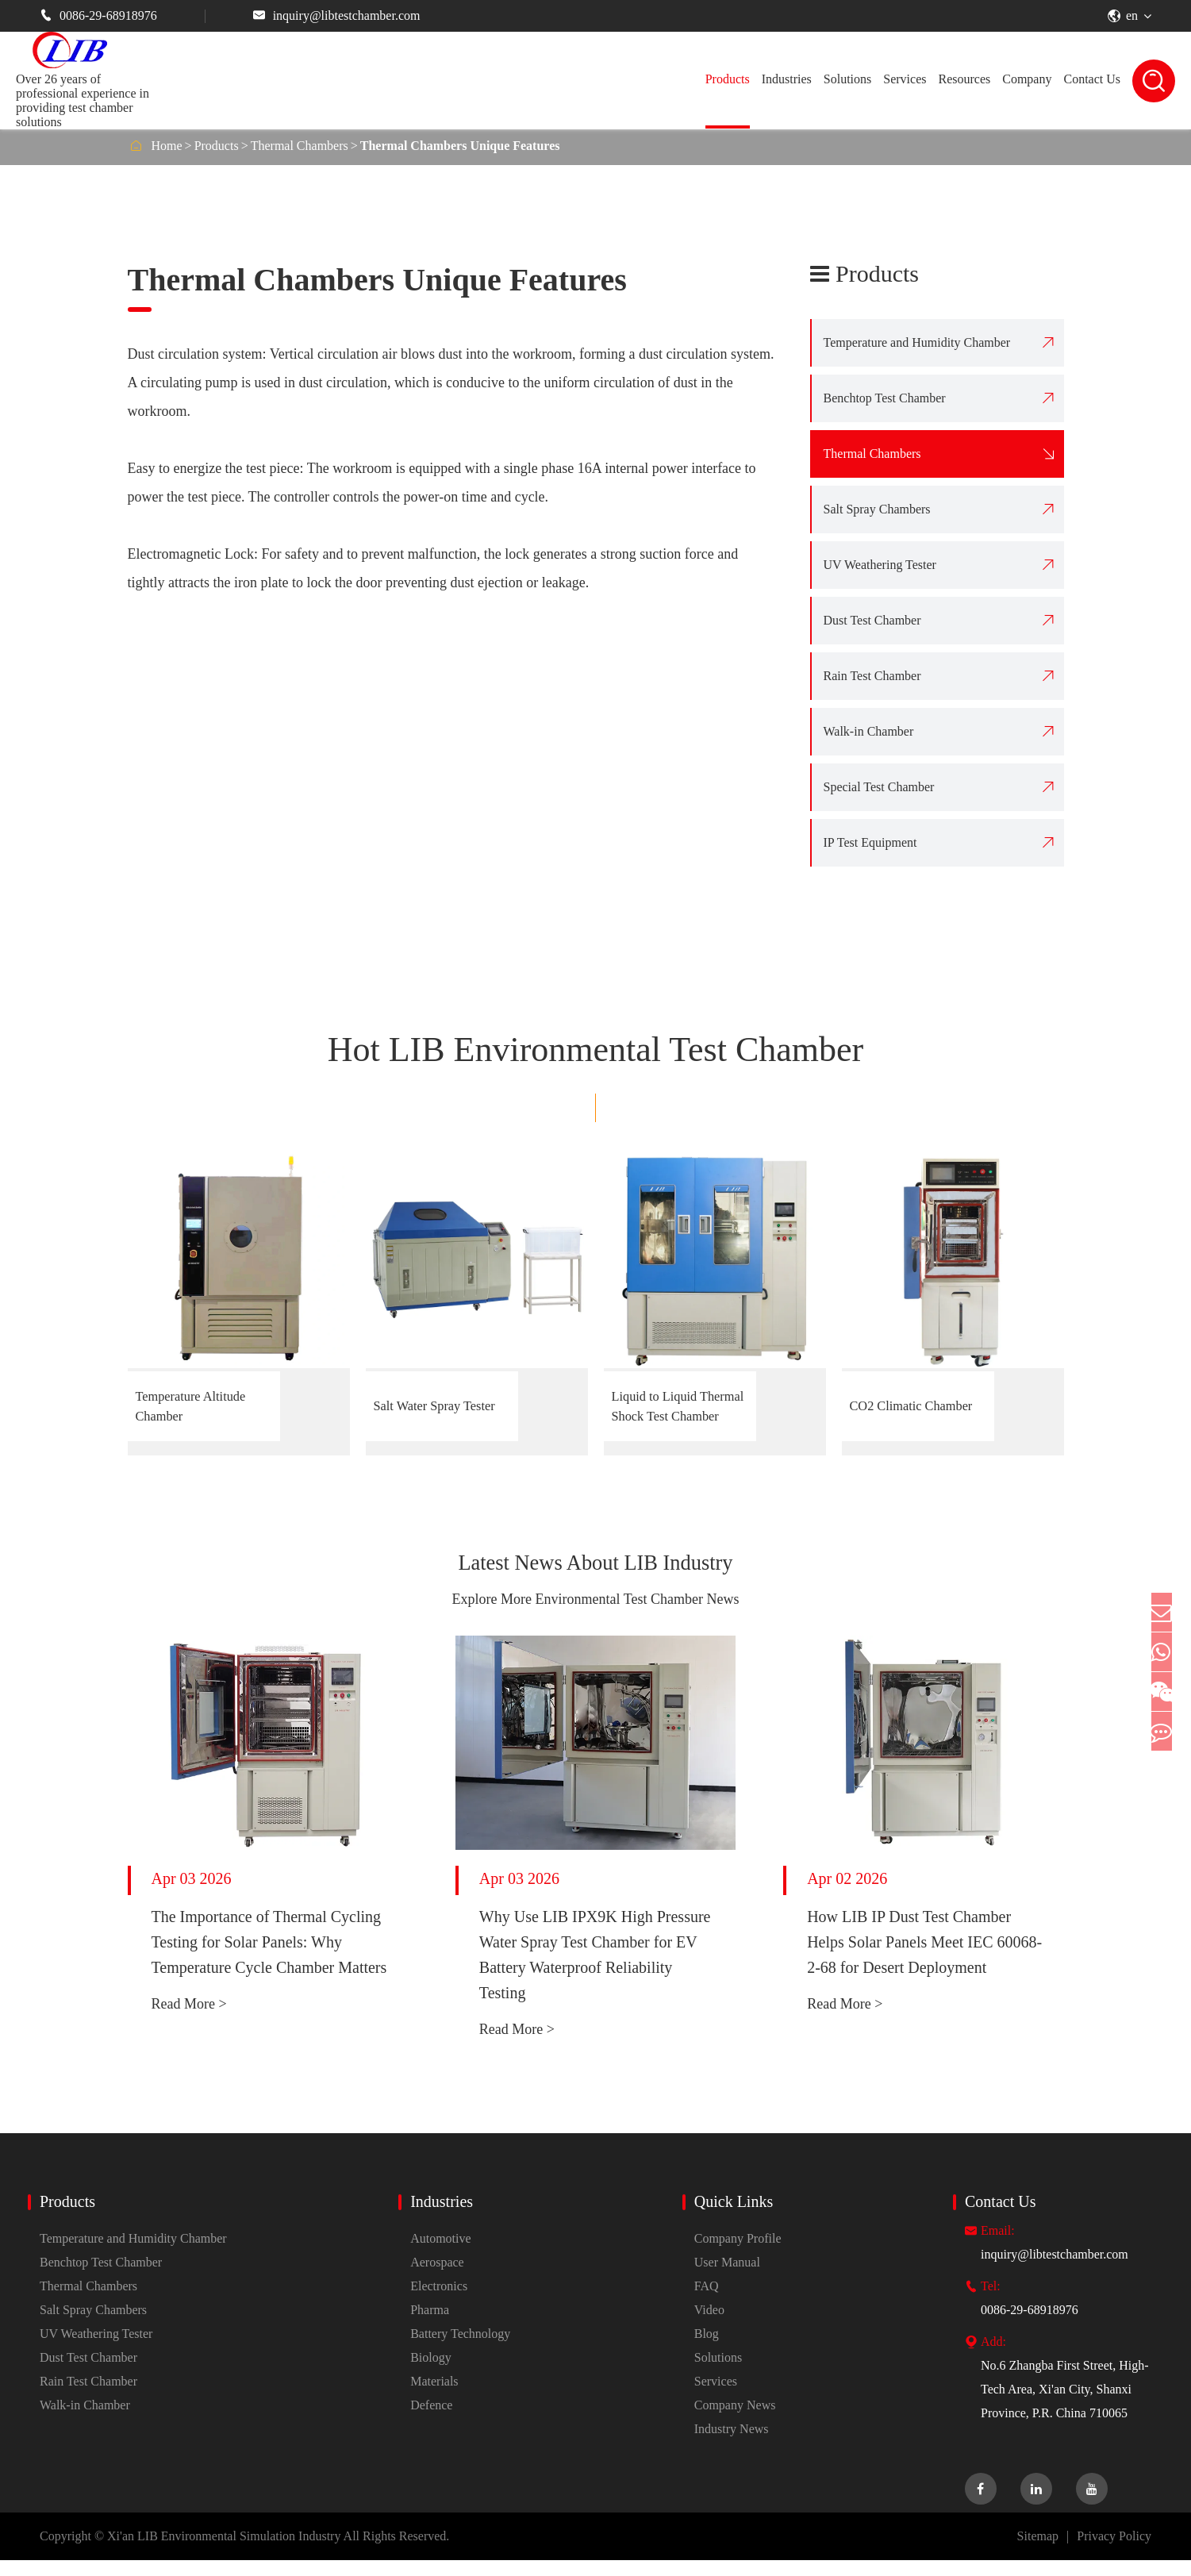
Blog (706, 2349)
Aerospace (437, 2278)
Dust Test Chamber (872, 620)
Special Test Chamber (879, 787)
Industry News (731, 2444)
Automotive (440, 2254)
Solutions (847, 79)
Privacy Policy (1114, 2552)
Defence (431, 2421)
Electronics (438, 2302)
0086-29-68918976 (98, 15)
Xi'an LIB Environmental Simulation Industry (223, 2552)
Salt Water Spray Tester (427, 1406)
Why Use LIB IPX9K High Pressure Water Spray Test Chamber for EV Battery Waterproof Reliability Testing (595, 1970)
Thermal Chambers (299, 145)
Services (904, 79)
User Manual (727, 2278)
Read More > (189, 2020)
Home (167, 145)
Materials (434, 2397)
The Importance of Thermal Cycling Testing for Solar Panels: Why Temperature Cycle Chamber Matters (269, 1958)
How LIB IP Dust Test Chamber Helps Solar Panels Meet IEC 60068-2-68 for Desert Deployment (924, 1958)
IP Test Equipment (870, 842)
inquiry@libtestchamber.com (337, 15)
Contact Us (1091, 79)
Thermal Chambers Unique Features (460, 145)
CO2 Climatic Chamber (894, 1406)
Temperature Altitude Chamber (203, 1406)
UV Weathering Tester (880, 564)
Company (1026, 79)
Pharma (429, 2325)
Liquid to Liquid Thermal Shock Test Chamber (675, 1407)
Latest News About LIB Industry (595, 1570)
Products (727, 79)
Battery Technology (460, 2349)
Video (709, 2325)
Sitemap (1037, 2552)
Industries (787, 79)
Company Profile (738, 2254)
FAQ (706, 2302)
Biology (430, 2373)
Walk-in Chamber (869, 731)
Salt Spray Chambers (877, 509)
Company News (735, 2421)
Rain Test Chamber (872, 675)
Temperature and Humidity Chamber (917, 342)
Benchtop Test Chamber (885, 398)
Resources (964, 79)
